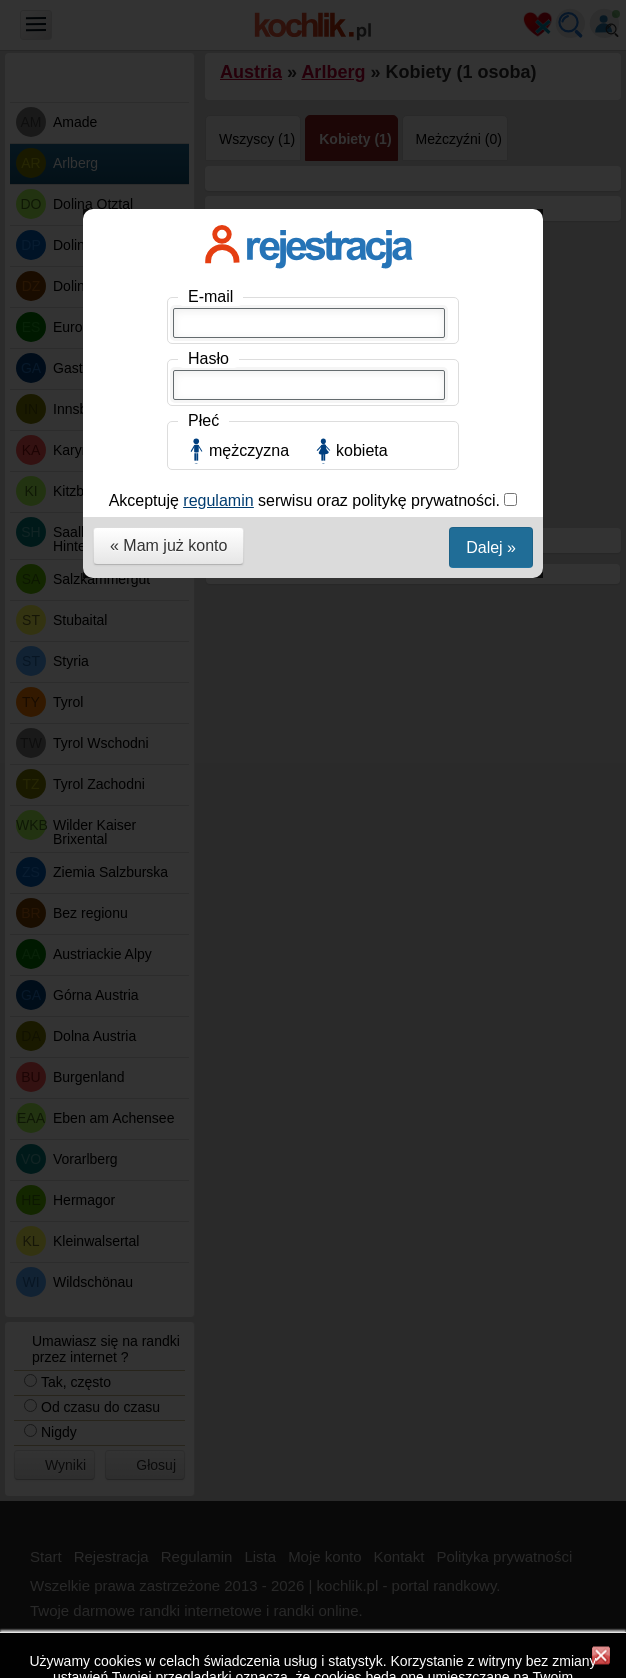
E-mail (210, 296)
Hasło (208, 358)
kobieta (362, 450)
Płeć (203, 420)
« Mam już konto (168, 545)
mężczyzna (249, 450)
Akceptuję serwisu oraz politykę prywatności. (307, 500)
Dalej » (491, 547)
